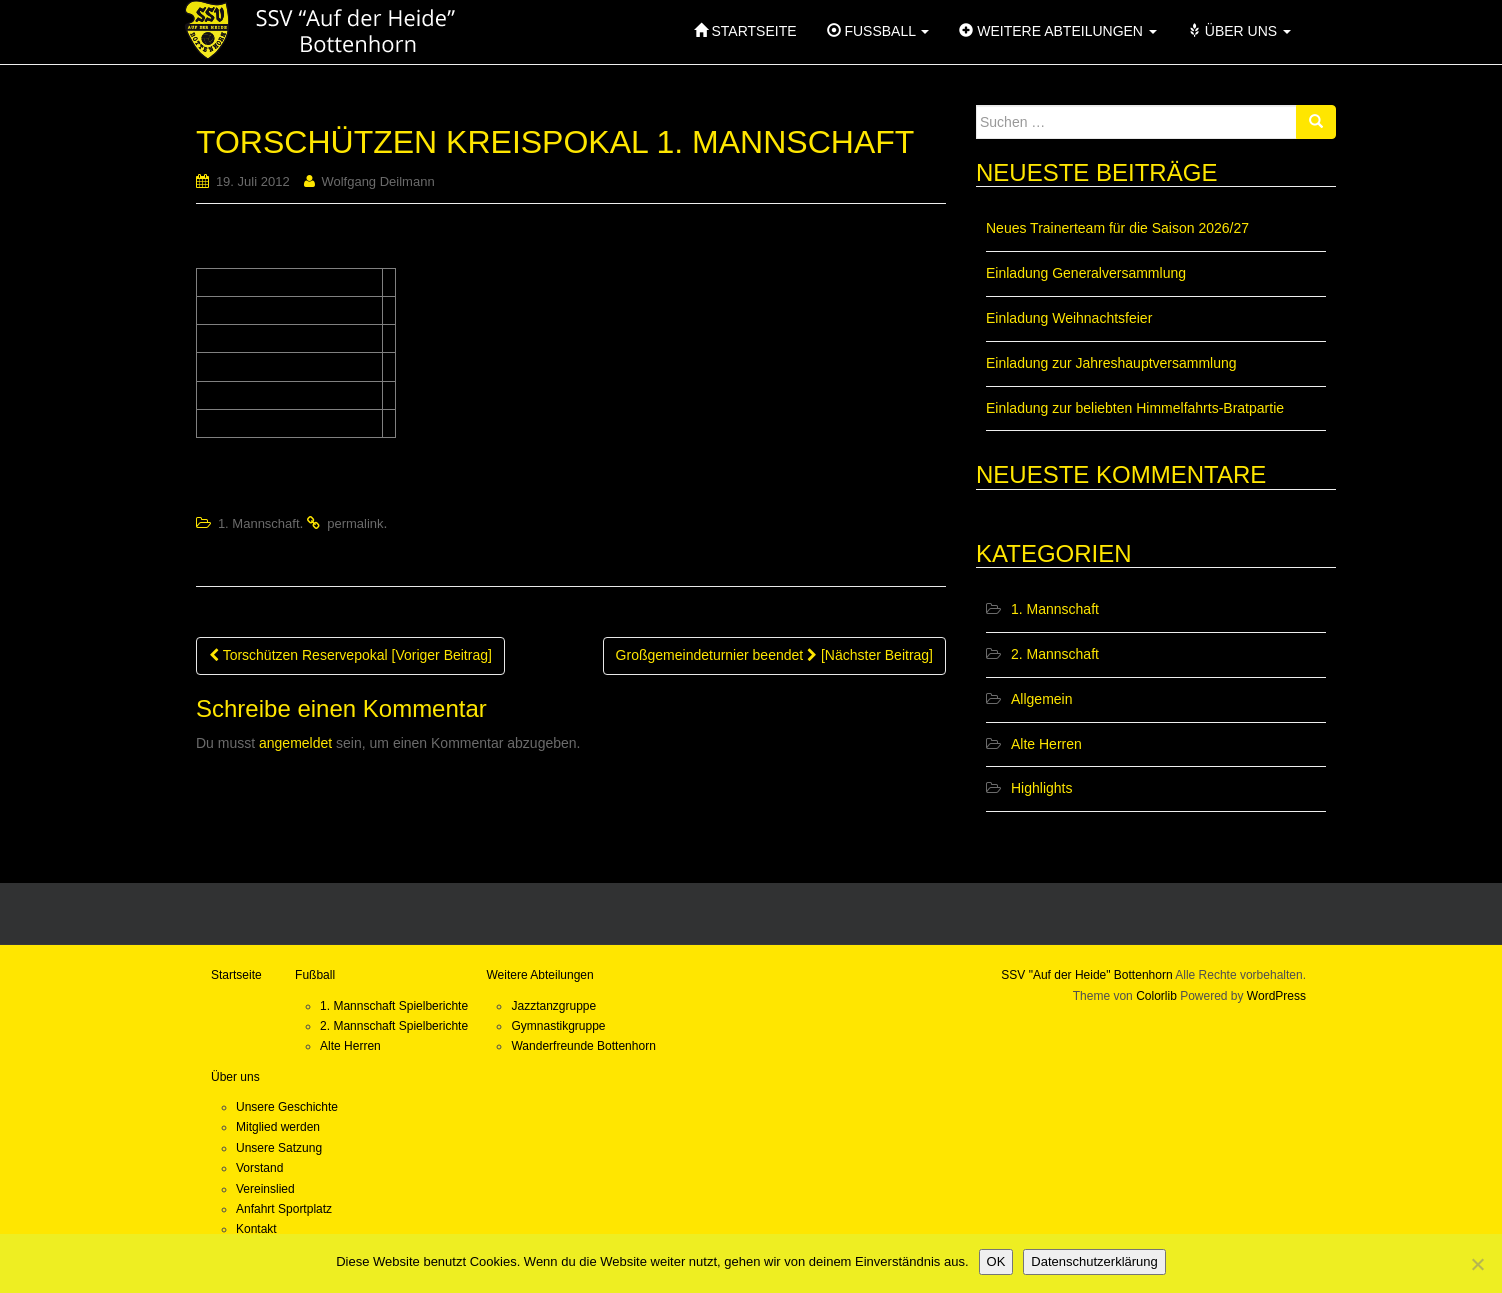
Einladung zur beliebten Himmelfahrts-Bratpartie (1135, 408)
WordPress (1276, 996)
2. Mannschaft (1055, 654)
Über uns (235, 1077)
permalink (355, 523)
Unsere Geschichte (287, 1107)
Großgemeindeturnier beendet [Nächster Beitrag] (774, 655)
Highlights (1041, 788)
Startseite (236, 975)
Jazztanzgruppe (553, 1006)
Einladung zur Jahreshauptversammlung (1111, 363)
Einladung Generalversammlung (1086, 273)
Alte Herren (1046, 744)
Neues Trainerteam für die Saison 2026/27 (1117, 228)
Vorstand (259, 1168)
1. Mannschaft (259, 523)
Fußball (315, 975)
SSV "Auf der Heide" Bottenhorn (1086, 975)
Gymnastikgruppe (558, 1026)
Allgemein (1041, 699)
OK (996, 1261)
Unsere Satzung (279, 1148)
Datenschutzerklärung (1094, 1261)
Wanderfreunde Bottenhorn (583, 1046)
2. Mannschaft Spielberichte (394, 1026)
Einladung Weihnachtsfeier (1069, 318)
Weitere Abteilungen (539, 975)
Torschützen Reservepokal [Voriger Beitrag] (350, 655)
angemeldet (295, 743)
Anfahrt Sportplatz (284, 1209)
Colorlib (1156, 996)
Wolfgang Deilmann (377, 181)
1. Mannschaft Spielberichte (394, 1006)
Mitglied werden (278, 1127)
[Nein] (1477, 1264)
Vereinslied (265, 1189)
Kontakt (256, 1229)
